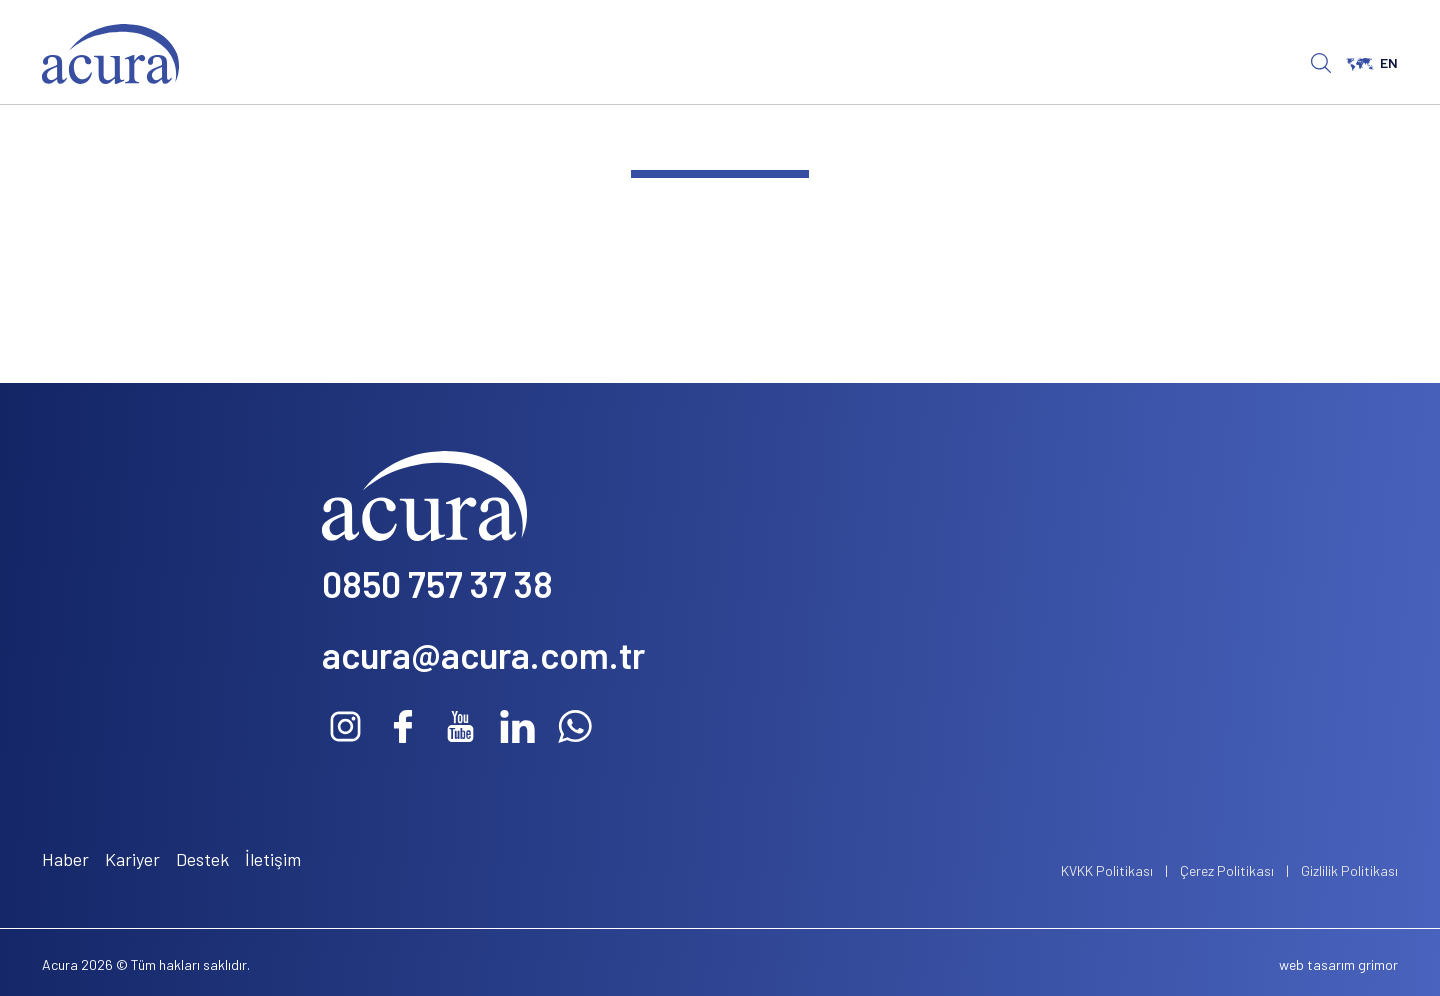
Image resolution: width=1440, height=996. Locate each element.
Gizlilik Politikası (1349, 870)
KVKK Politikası (1107, 870)
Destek (202, 859)
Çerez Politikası (1227, 870)
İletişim (273, 859)
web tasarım (1317, 964)
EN (1372, 62)
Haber (65, 859)
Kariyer (132, 859)
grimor (1378, 964)
